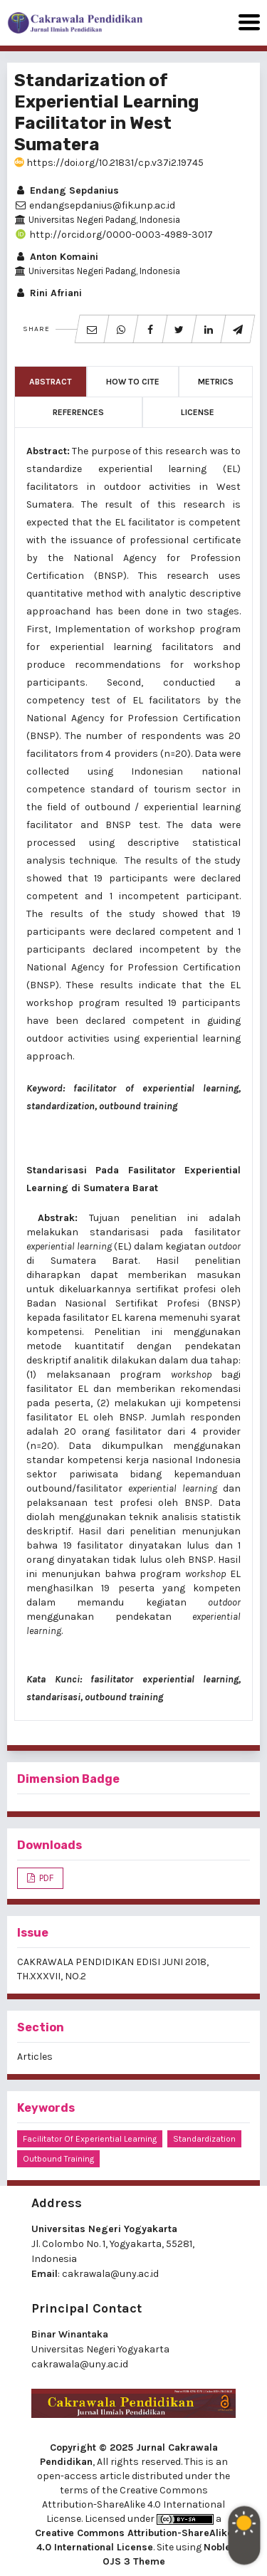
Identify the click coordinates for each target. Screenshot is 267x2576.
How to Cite (132, 382)
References (78, 412)
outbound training (58, 2159)
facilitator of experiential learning (90, 2139)
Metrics (216, 382)
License (197, 412)
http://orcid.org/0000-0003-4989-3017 (113, 235)
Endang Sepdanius (66, 190)
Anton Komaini (56, 257)
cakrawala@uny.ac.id (110, 2274)
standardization (204, 2139)
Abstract (50, 382)
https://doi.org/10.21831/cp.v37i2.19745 (109, 163)
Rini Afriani (48, 293)
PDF (45, 1878)
